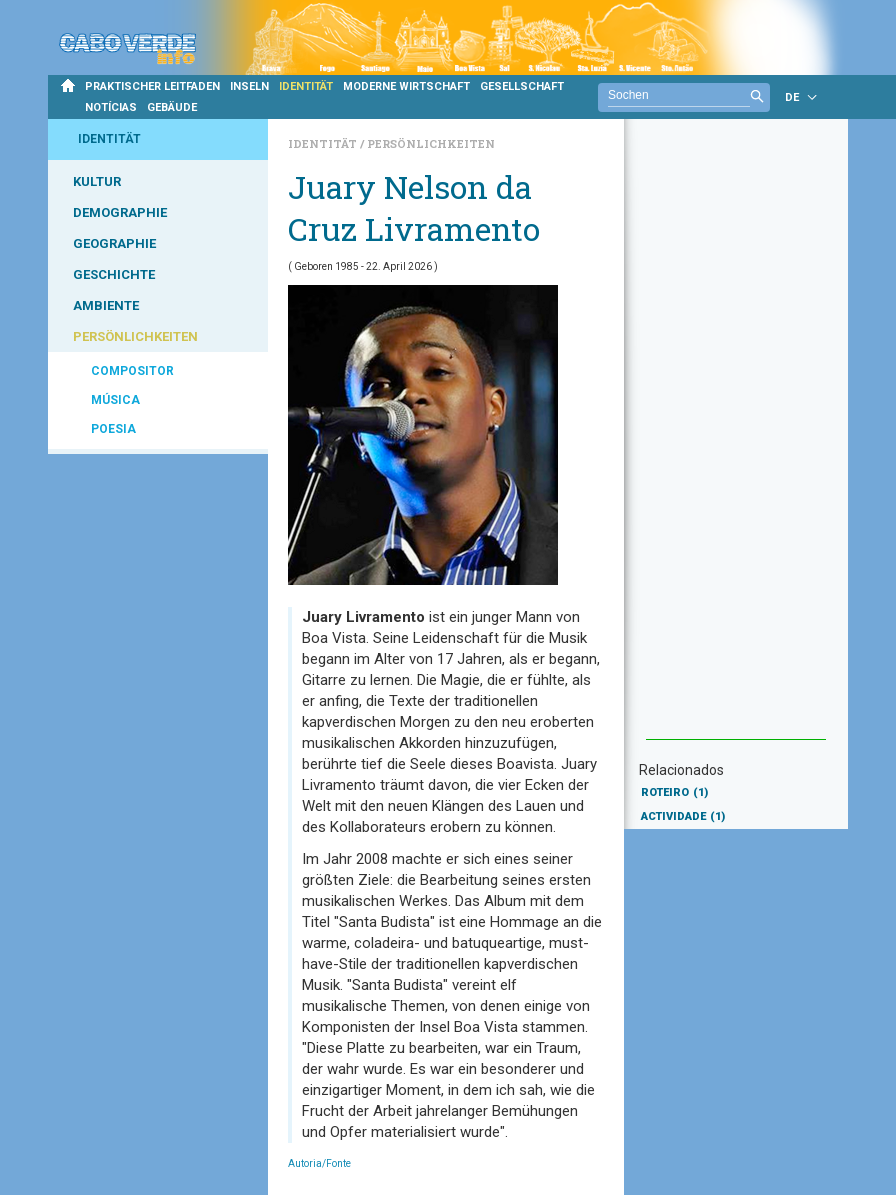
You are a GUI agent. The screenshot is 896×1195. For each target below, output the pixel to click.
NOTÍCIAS (111, 107)
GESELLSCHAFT (522, 86)
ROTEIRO (674, 792)
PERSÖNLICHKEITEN (135, 336)
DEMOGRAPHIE (120, 212)
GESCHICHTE (114, 274)
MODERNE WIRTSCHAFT (406, 86)
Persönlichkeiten (431, 143)
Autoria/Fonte (319, 1163)
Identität (324, 143)
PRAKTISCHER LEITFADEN (152, 86)
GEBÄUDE (172, 107)
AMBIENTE (106, 305)
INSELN (249, 86)
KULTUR (97, 181)
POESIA (113, 429)
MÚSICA (115, 400)
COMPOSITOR (132, 371)
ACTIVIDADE (683, 816)
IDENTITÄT (306, 86)
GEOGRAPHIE (114, 243)
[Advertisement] (736, 439)
